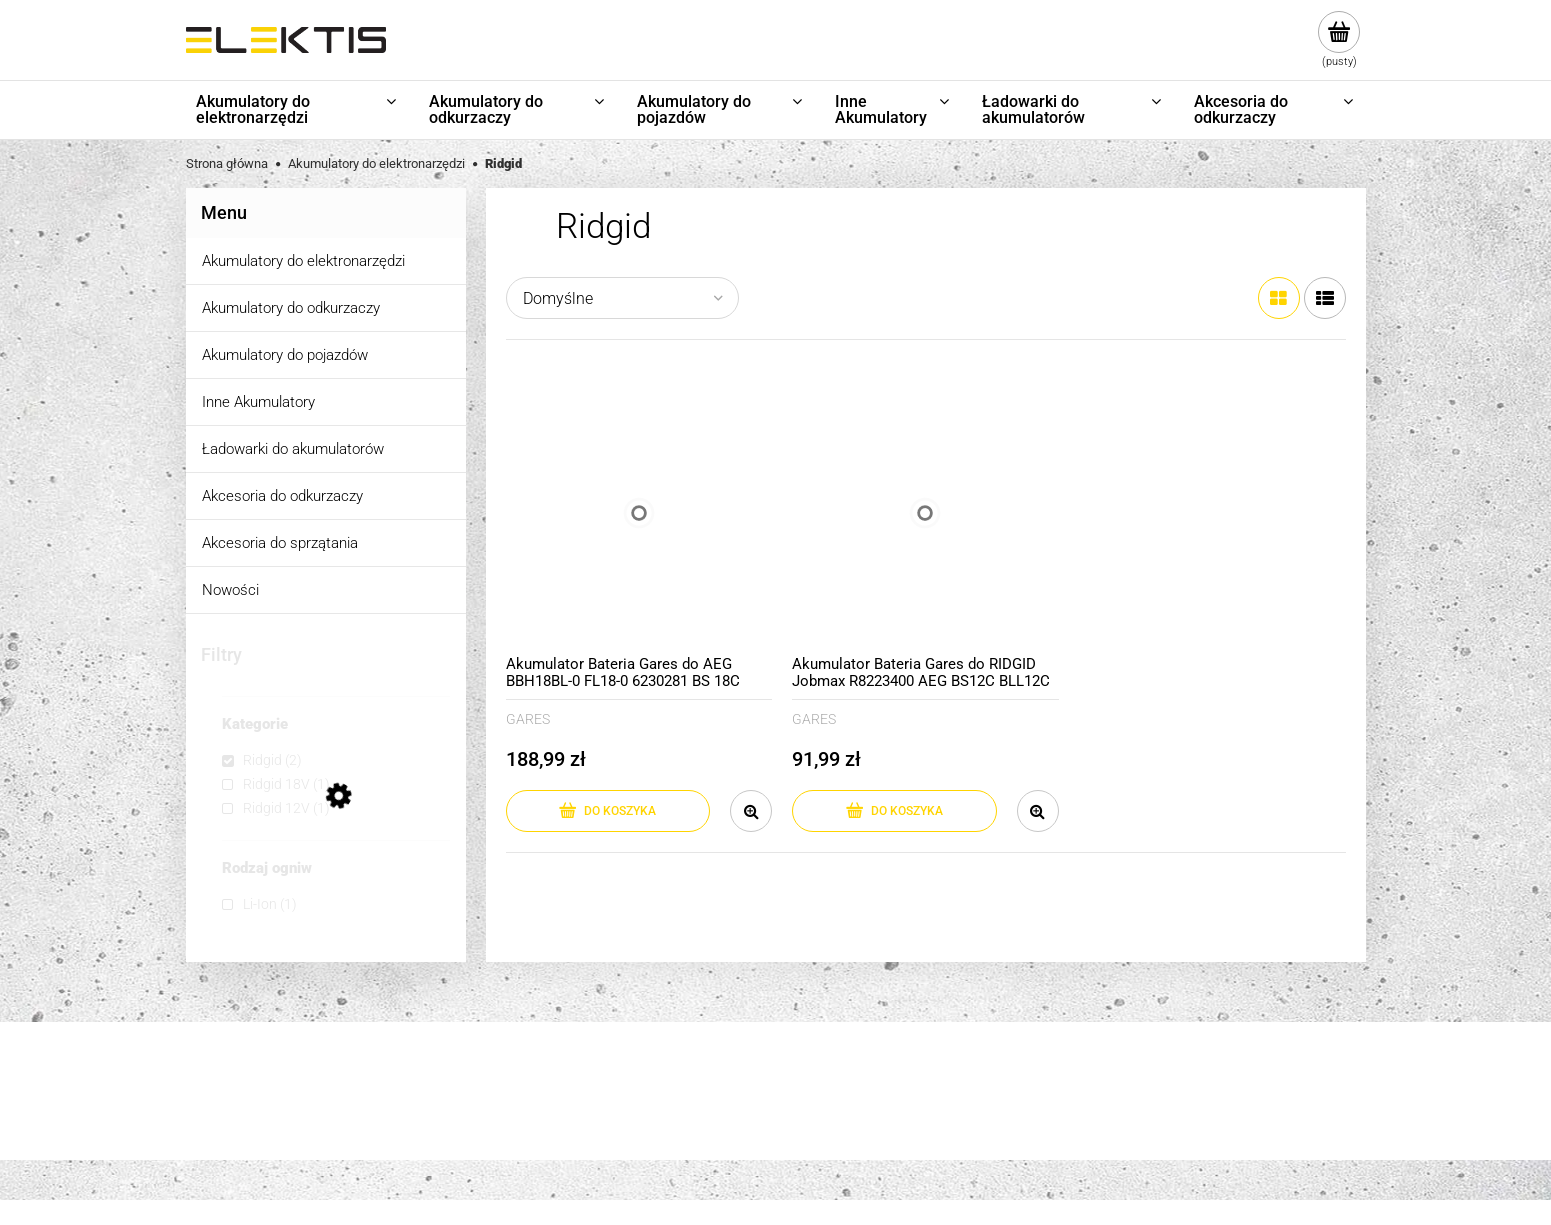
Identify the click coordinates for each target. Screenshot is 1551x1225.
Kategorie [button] (255, 725)
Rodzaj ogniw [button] (267, 869)
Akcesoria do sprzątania (280, 543)
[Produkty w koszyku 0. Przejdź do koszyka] (1339, 40)
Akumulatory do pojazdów (285, 355)
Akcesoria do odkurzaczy (282, 496)
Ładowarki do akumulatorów (293, 449)
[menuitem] (297, 110)
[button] (751, 811)
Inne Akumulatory (258, 402)
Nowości (230, 590)
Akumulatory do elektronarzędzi (303, 261)
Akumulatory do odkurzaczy (291, 308)
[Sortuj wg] (622, 298)
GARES (528, 719)
